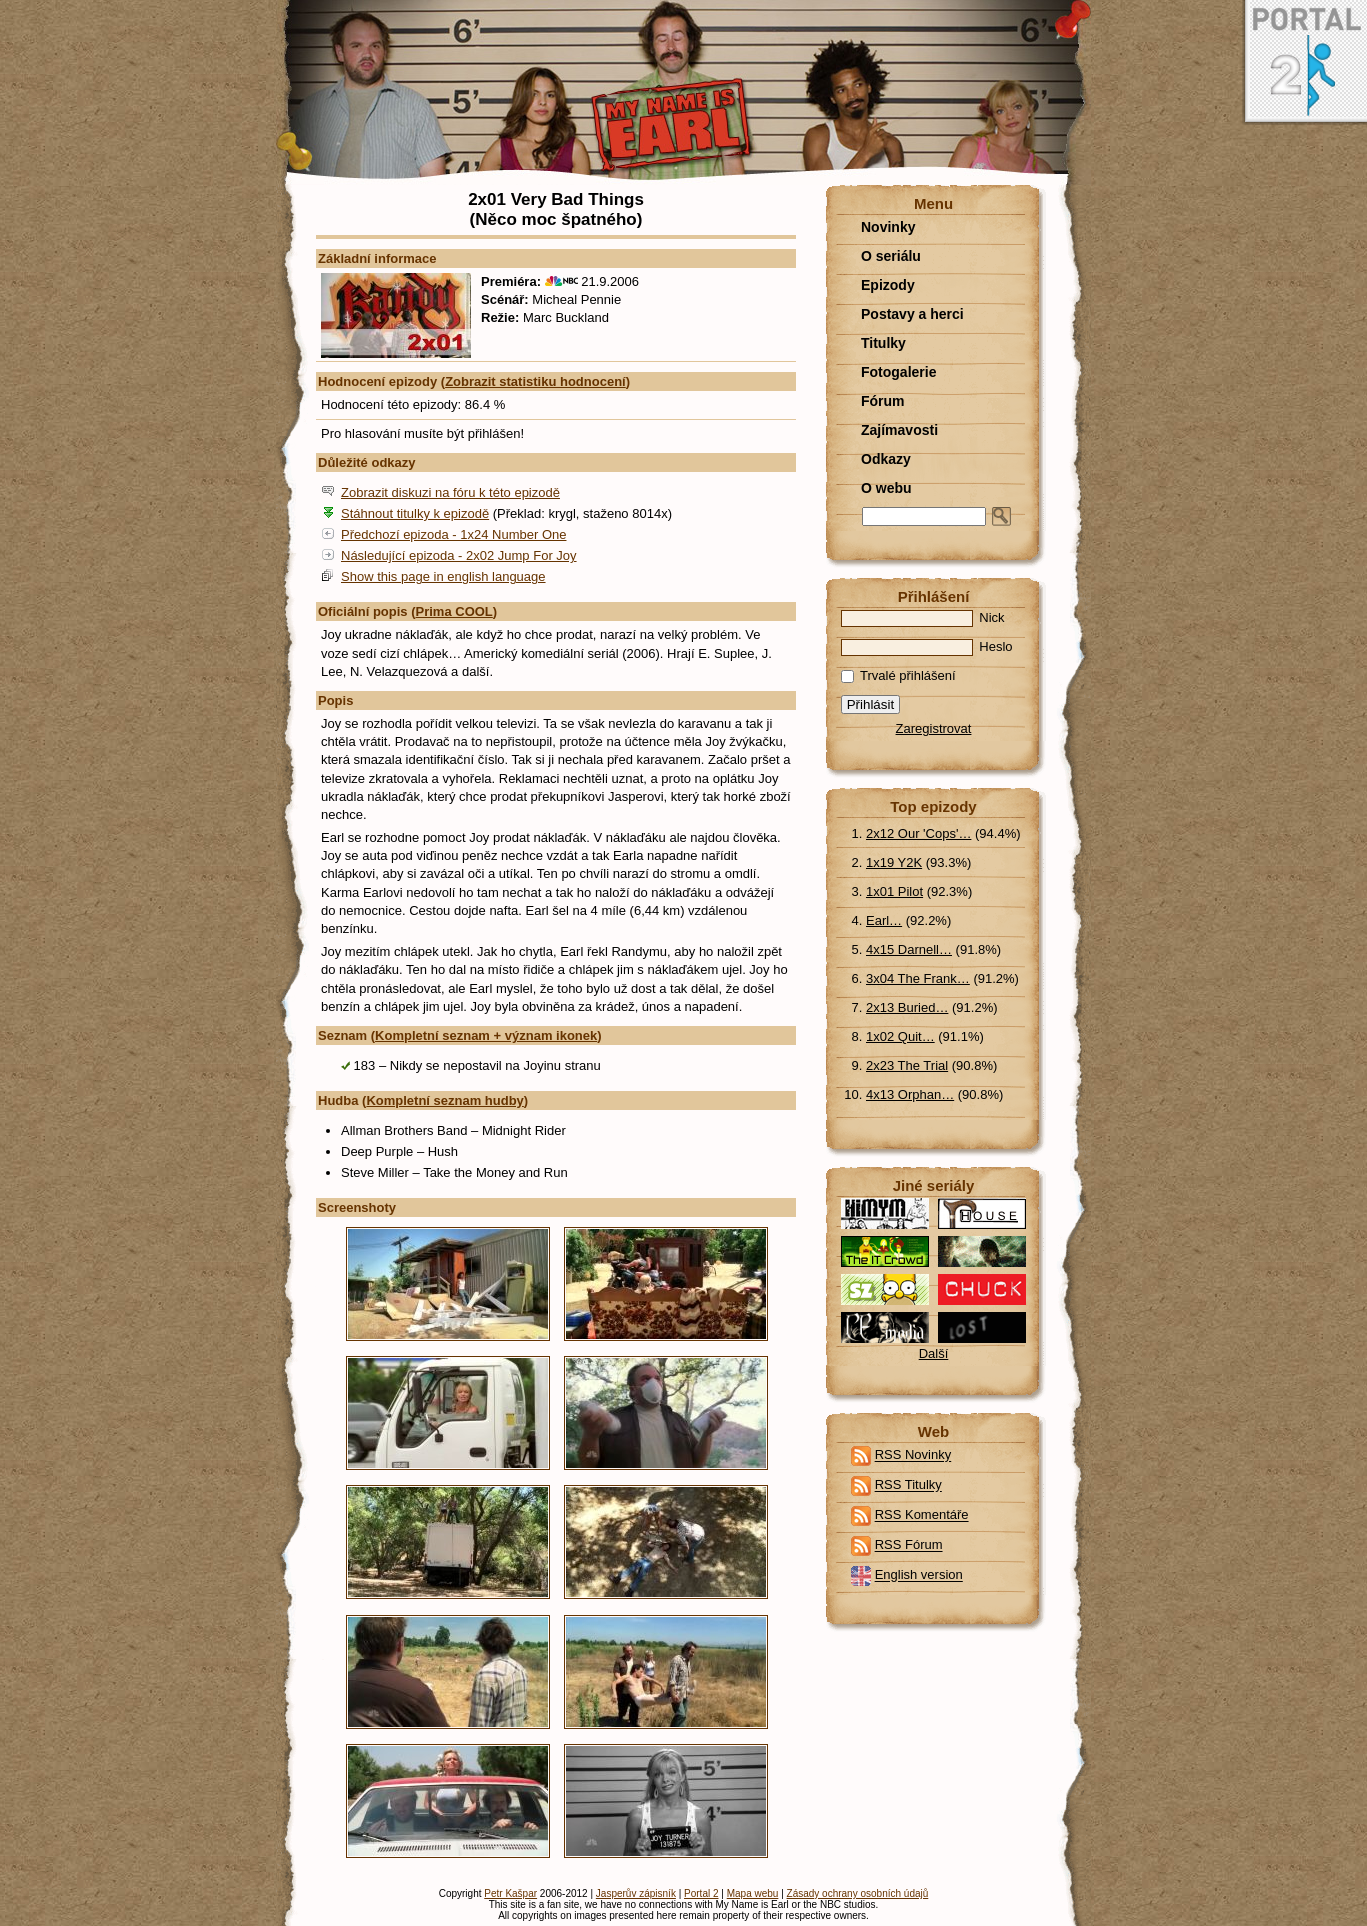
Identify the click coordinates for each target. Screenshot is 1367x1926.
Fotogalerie (898, 372)
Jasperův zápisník (636, 1893)
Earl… (884, 920)
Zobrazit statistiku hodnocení (535, 381)
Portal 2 (701, 1893)
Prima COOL (454, 611)
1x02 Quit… (900, 1036)
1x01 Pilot (894, 891)
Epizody (888, 285)
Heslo (927, 646)
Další (934, 1353)
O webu (886, 488)
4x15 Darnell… (909, 949)
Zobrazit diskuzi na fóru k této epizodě (450, 492)
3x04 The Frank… (918, 978)
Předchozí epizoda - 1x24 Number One (453, 534)
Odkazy (886, 459)
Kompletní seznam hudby (444, 1100)
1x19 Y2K (894, 862)
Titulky (883, 343)
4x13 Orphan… (910, 1094)
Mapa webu (753, 1893)
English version (919, 1575)
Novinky (888, 227)
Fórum (883, 401)
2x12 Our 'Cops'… (918, 833)
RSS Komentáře (922, 1515)
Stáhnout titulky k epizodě (415, 513)
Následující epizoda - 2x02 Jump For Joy (459, 555)
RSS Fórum (909, 1545)
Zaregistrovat (934, 728)
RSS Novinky (913, 1455)
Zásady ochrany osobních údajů (858, 1893)
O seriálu (891, 256)
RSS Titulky (908, 1485)
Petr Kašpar (510, 1893)
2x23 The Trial (907, 1065)
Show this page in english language (443, 576)
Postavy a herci (912, 314)
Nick (923, 617)
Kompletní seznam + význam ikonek (486, 1035)
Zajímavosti (899, 430)
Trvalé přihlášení (898, 675)
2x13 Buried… (907, 1007)
